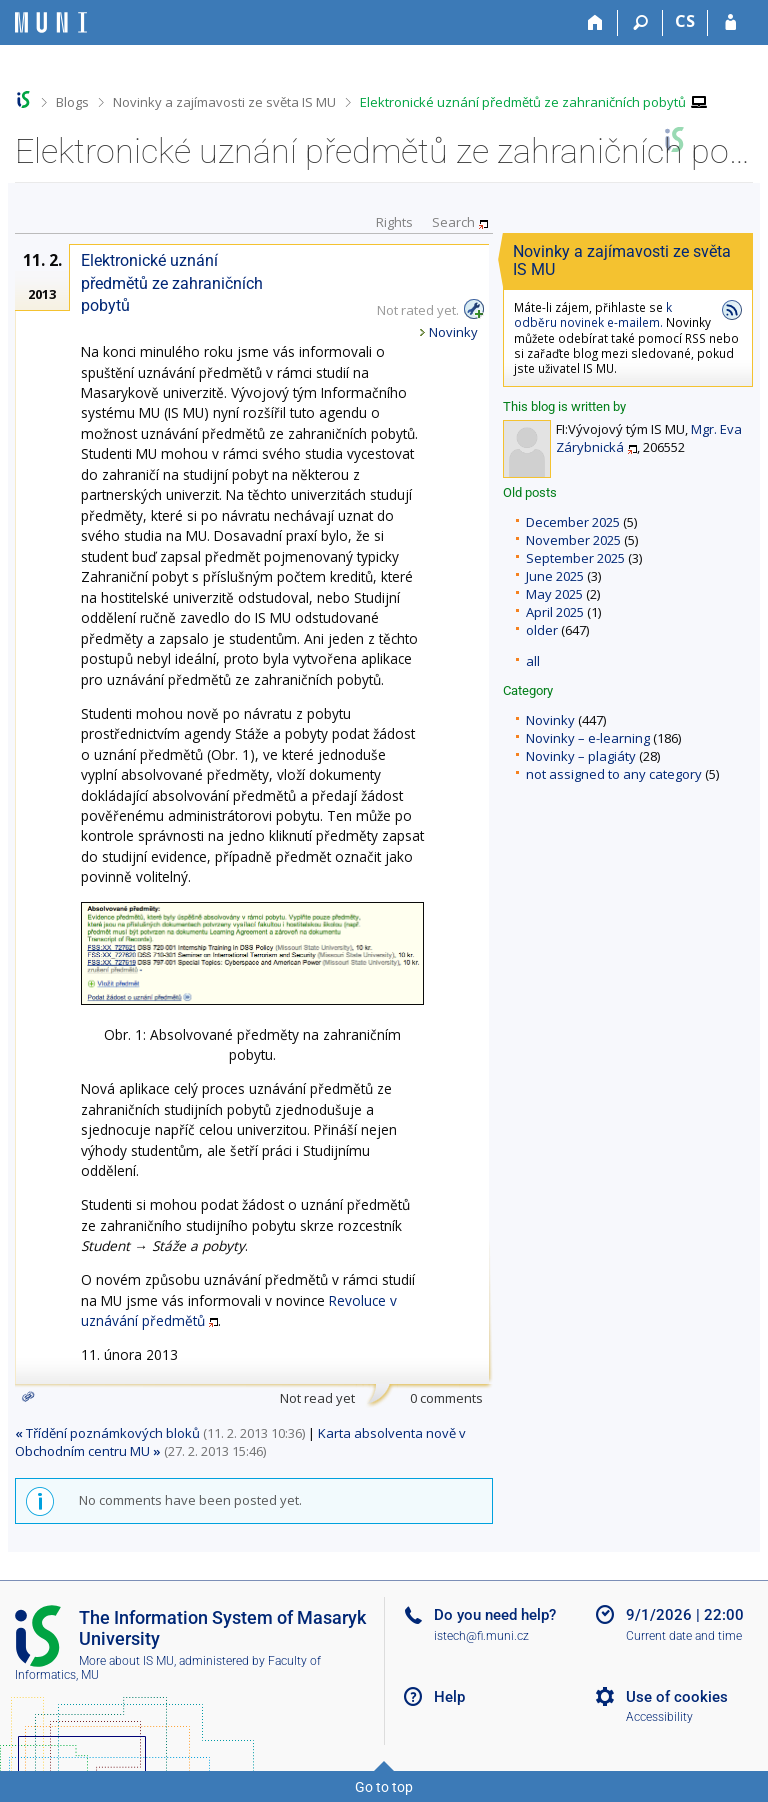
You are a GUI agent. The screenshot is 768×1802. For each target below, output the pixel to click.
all (533, 661)
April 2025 (555, 612)
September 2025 (575, 558)
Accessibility (659, 1717)
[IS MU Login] (730, 23)
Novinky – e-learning (588, 738)
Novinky (550, 720)
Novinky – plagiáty (581, 756)
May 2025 (554, 594)
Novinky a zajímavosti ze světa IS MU (224, 102)
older (542, 630)
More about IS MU (126, 1661)
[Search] (640, 23)
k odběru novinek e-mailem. (593, 314)
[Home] (595, 23)
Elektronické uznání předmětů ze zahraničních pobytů (523, 102)
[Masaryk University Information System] (51, 22)
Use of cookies (677, 1697)
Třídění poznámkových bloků (107, 1433)
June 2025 (555, 576)
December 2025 (573, 522)
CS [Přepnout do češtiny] (685, 21)
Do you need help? (495, 1615)
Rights (394, 222)
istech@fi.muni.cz (481, 1636)
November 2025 (573, 540)
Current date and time (684, 1636)
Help (449, 1697)
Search (453, 222)
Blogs (72, 102)
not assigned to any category (614, 774)
